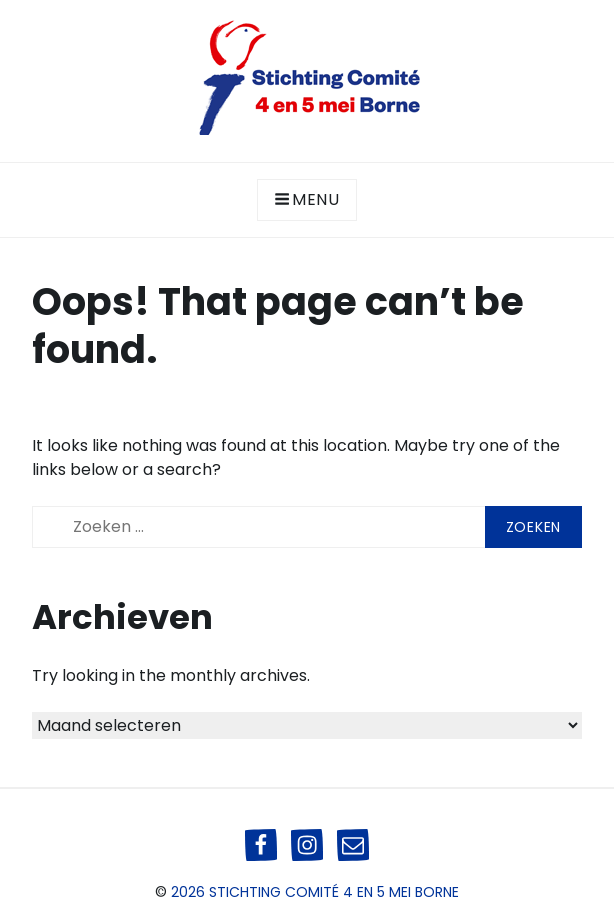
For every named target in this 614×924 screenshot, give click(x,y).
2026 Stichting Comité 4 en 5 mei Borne (315, 892)
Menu (307, 199)
